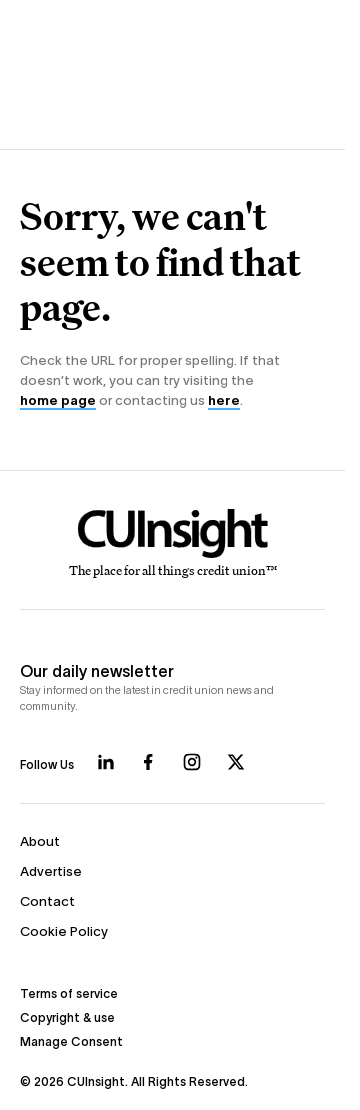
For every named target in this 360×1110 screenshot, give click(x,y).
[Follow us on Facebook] (148, 762)
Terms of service (69, 993)
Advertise (51, 871)
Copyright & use (67, 1017)
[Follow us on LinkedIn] (106, 762)
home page (58, 400)
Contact (47, 901)
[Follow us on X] (236, 762)
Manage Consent (71, 1041)
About (40, 841)
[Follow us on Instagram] (192, 762)
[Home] (172, 544)
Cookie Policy (64, 931)
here (224, 400)
